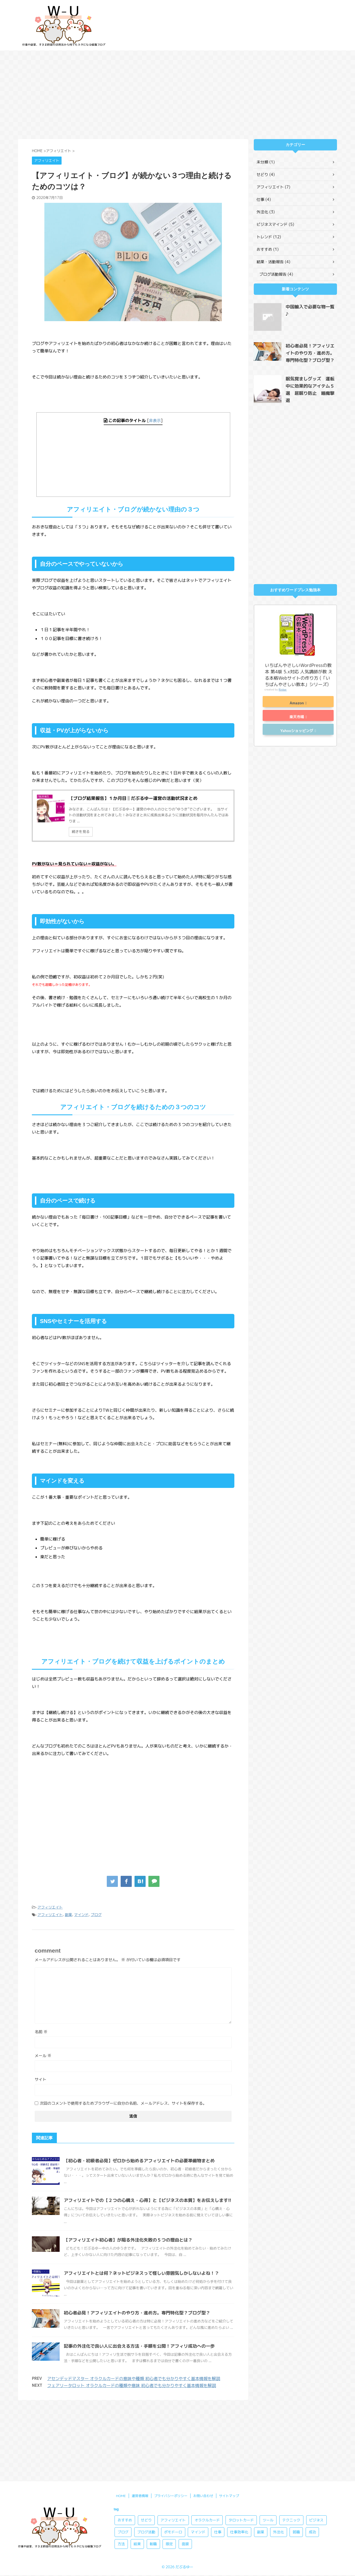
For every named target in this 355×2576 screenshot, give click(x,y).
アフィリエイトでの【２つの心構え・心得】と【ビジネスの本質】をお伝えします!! (147, 2200)
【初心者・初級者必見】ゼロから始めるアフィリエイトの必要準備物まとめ (139, 2161)
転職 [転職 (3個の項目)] (153, 2468)
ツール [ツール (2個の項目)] (268, 2444)
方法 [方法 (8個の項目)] (121, 2468)
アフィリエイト (50, 1907)
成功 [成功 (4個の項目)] (312, 2456)
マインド (81, 1914)
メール (43, 2055)
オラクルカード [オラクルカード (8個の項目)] (207, 2444)
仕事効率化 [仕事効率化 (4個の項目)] (239, 2456)
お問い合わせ (203, 2420)
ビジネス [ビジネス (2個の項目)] (316, 2444)
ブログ (96, 1914)
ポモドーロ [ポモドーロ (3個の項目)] (173, 2456)
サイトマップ (229, 2420)
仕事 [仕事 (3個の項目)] (217, 2456)
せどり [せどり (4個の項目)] (146, 2444)
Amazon (297, 702)
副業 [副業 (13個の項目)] (260, 2456)
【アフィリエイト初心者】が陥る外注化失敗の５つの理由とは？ (128, 2240)
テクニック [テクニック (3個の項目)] (291, 2444)
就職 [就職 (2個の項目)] (296, 2456)
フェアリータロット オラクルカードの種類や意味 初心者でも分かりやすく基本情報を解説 (131, 2385)
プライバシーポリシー (170, 2420)
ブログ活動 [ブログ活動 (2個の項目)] (146, 2456)
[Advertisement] (177, 95)
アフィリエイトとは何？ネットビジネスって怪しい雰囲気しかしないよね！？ (141, 2273)
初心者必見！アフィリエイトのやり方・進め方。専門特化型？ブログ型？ (137, 2313)
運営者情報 (140, 2420)
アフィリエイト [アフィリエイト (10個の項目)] (173, 2444)
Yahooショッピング (296, 730)
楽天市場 (296, 716)
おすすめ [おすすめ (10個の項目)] (125, 2444)
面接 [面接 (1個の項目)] (185, 2468)
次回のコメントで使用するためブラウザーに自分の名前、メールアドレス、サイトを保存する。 (123, 2103)
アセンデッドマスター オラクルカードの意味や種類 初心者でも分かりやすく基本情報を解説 (133, 2378)
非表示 (155, 420)
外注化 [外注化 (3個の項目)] (278, 2456)
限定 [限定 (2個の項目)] (169, 2468)
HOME (121, 2420)
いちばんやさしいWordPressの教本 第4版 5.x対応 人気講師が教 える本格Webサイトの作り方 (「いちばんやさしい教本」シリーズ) (299, 674)
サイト (40, 2079)
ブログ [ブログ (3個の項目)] (123, 2456)
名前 (41, 2031)
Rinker (283, 689)
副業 (68, 1914)
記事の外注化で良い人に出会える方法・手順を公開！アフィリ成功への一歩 (139, 2346)
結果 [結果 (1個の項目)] (137, 2468)
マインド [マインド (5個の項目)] (198, 2456)
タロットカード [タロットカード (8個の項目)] (241, 2444)
